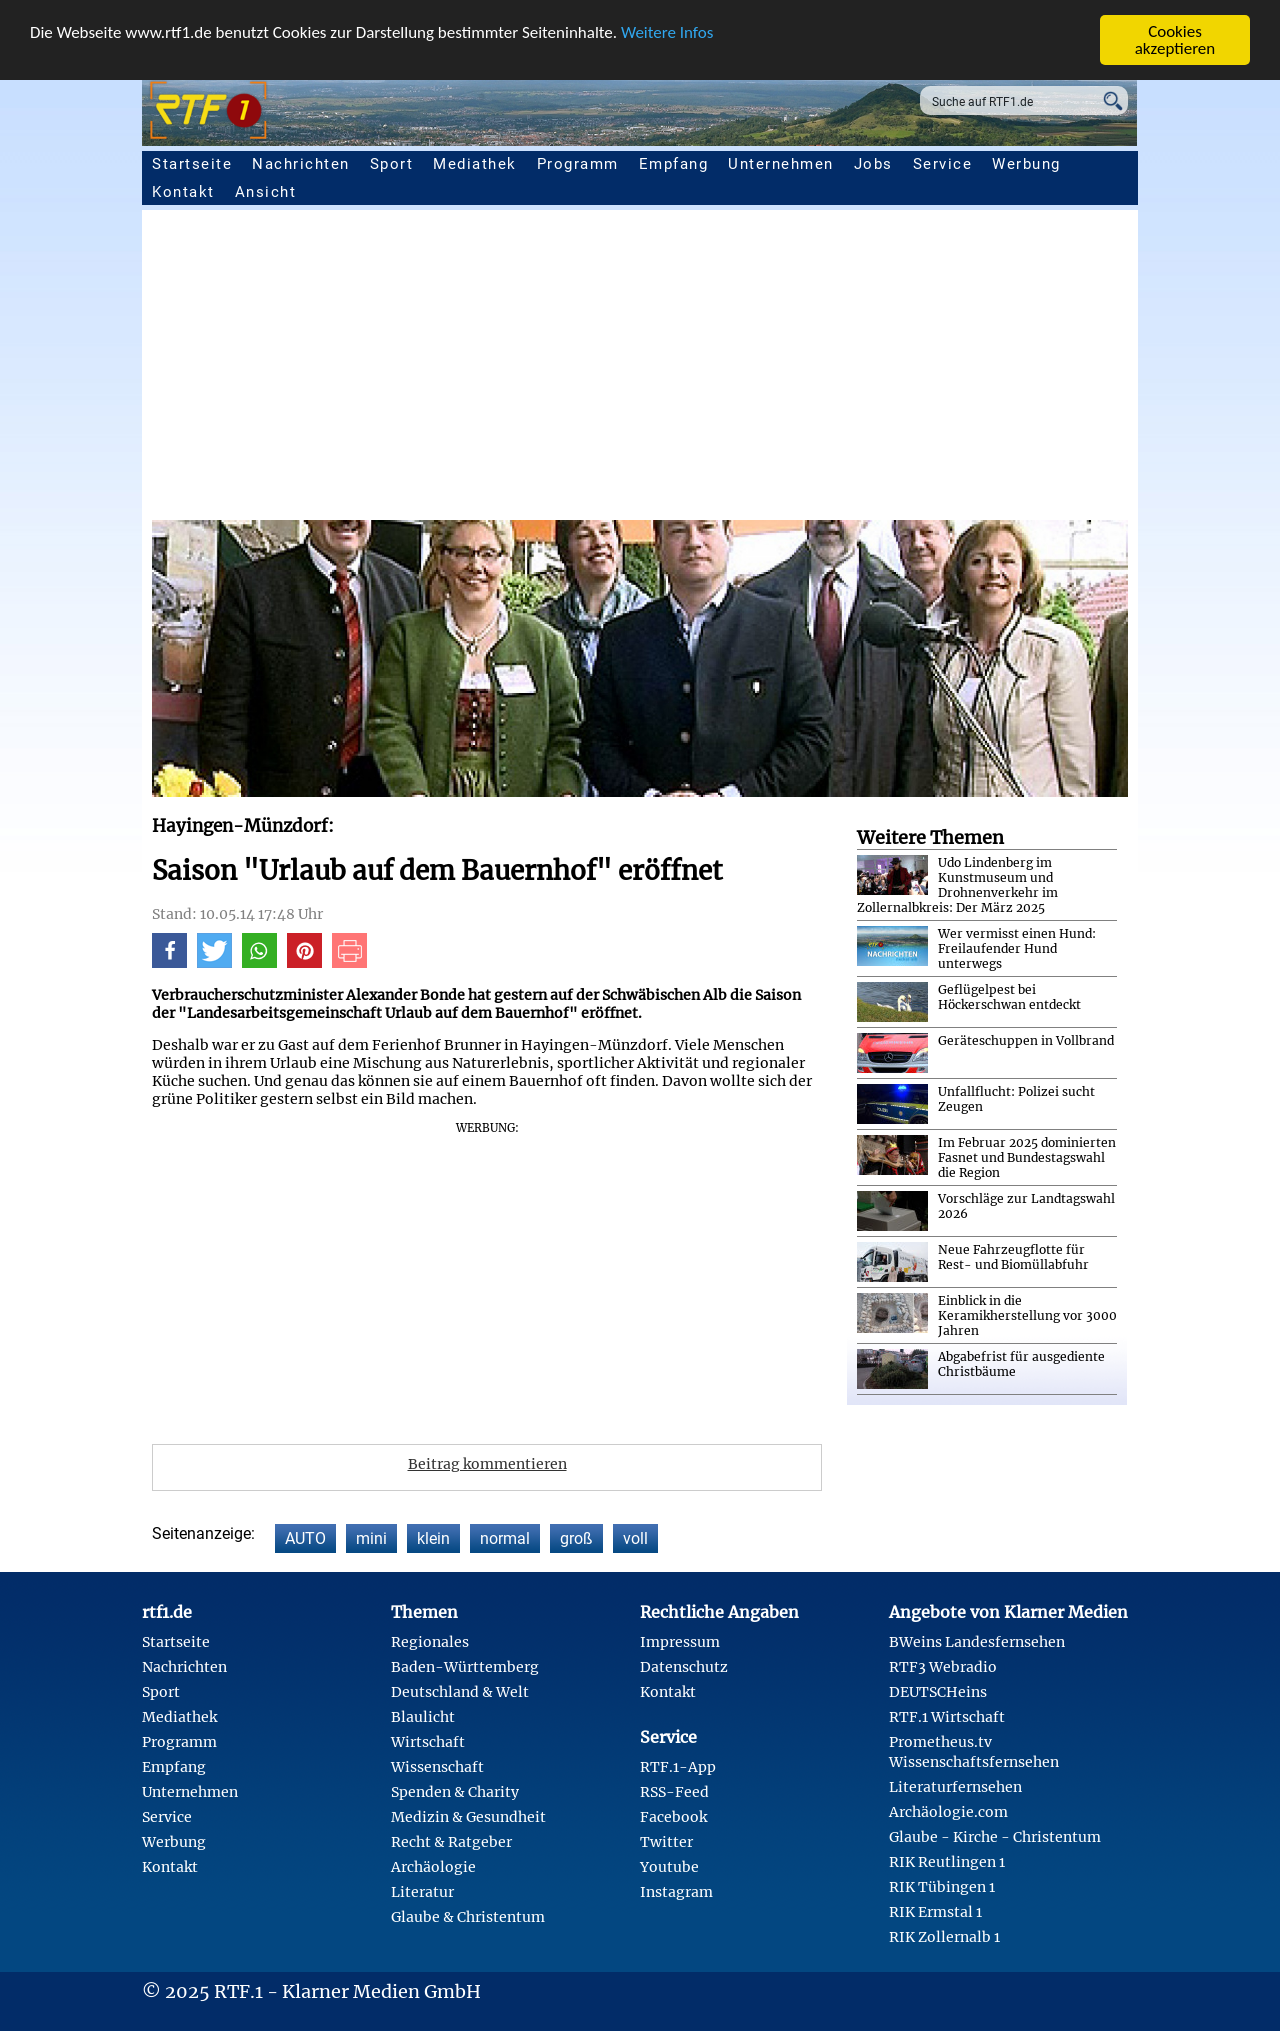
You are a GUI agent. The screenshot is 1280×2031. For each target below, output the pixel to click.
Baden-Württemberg (465, 1667)
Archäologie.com (948, 1812)
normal (505, 1538)
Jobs (873, 164)
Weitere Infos (667, 32)
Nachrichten (301, 164)
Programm (578, 164)
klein (433, 1538)
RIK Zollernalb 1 (944, 1937)
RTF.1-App (678, 1767)
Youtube (669, 1867)
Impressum (680, 1642)
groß (576, 1538)
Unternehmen (781, 164)
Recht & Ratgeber (451, 1842)
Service (943, 164)
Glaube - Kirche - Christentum (995, 1837)
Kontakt (183, 192)
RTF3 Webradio (943, 1667)
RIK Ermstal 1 (935, 1912)
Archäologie (433, 1867)
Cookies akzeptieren (1175, 40)
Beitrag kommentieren (487, 1464)
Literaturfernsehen (955, 1787)
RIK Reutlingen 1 (947, 1862)
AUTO (305, 1538)
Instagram (676, 1892)
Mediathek (475, 164)
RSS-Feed (674, 1792)
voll (635, 1538)
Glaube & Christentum (468, 1917)
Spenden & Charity (455, 1792)
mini (371, 1538)
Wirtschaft (428, 1742)
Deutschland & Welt (460, 1692)
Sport (392, 164)
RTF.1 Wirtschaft (947, 1717)
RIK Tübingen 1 (942, 1887)
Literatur (422, 1892)
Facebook (673, 1817)
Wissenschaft (437, 1767)
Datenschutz (684, 1667)
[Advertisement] (640, 370)
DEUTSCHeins (938, 1692)
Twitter (666, 1842)
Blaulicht (423, 1717)
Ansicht (266, 192)
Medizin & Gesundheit (468, 1817)
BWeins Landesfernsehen (977, 1642)
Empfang (674, 164)
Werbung (1026, 164)
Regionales (430, 1642)
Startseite (192, 164)
